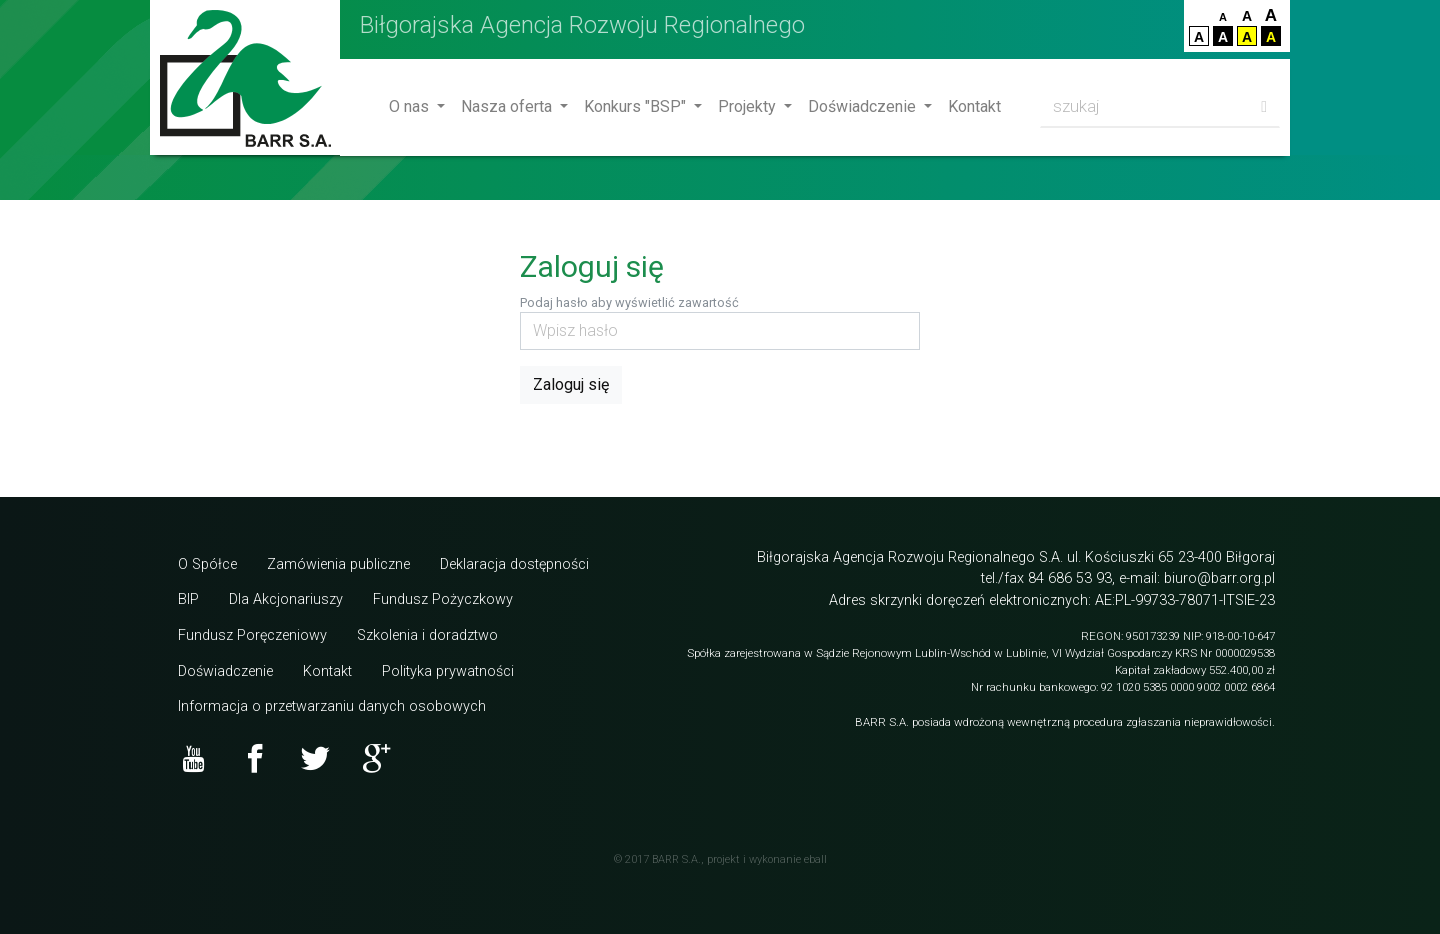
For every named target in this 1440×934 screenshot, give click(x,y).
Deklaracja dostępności (514, 564)
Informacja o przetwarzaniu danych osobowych (332, 706)
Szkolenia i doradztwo (427, 635)
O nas (411, 106)
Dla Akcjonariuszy (286, 599)
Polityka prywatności (448, 671)
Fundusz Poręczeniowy (252, 635)
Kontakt (974, 106)
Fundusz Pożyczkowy (443, 599)
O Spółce (207, 564)
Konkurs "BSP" (637, 106)
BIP (188, 599)
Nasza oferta (508, 106)
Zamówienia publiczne (338, 564)
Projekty (749, 106)
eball (815, 859)
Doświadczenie (864, 106)
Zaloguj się (571, 384)
